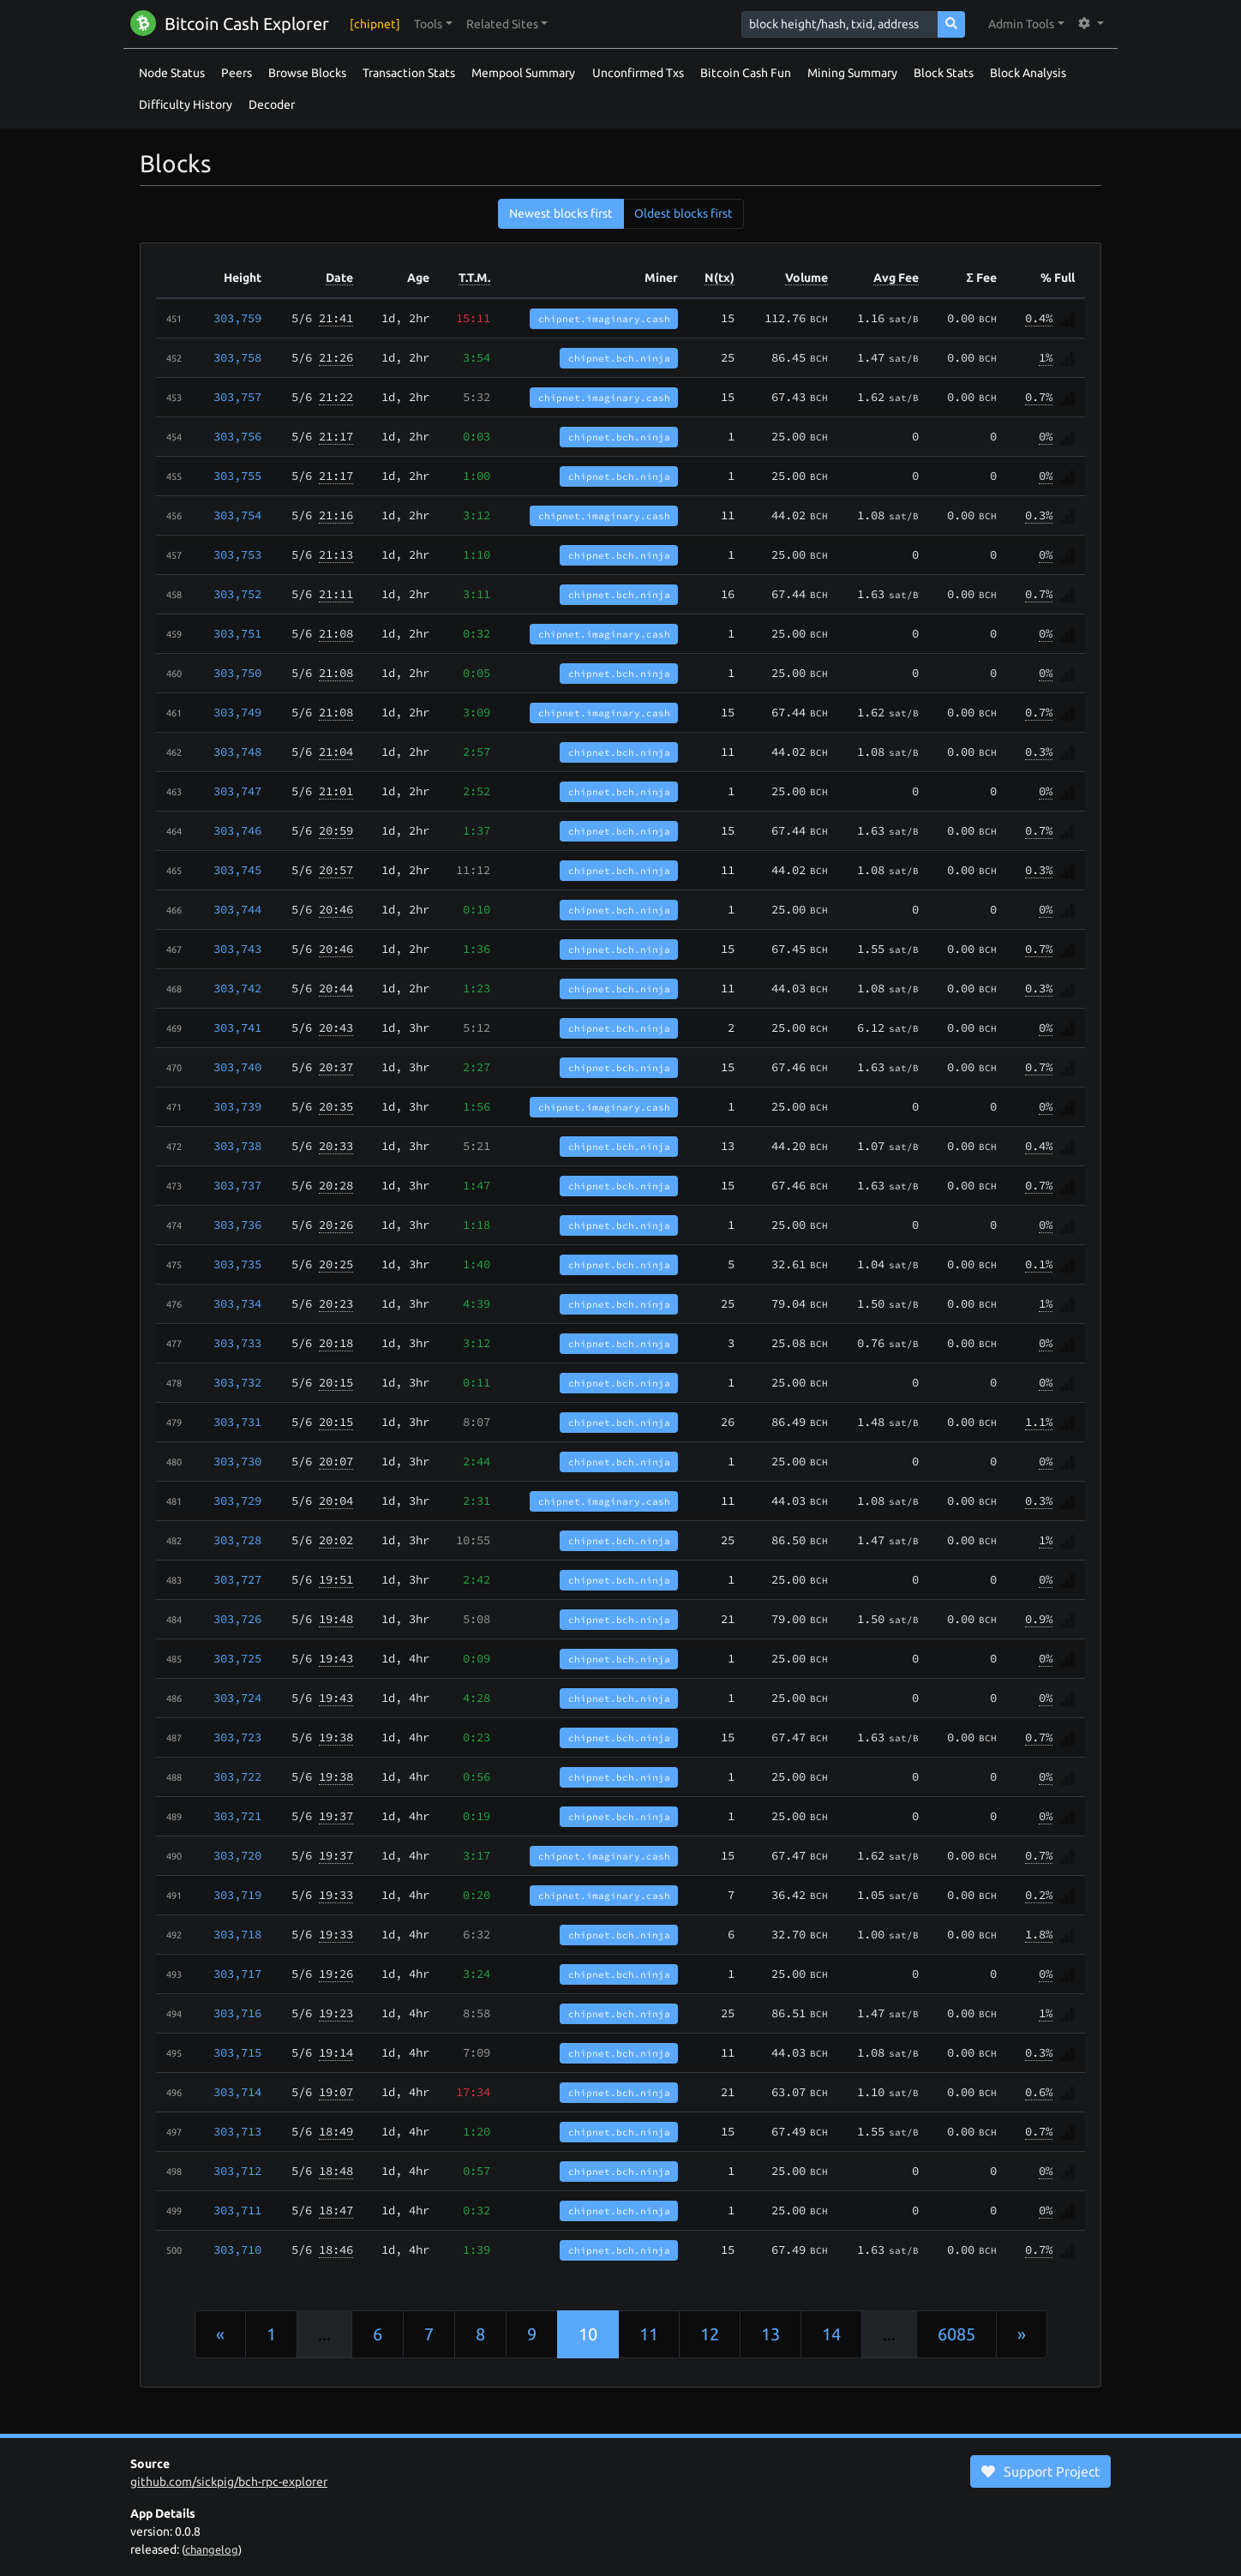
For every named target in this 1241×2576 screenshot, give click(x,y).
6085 (956, 2334)
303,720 (237, 1855)
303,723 (237, 1737)
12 (709, 2334)
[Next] (1021, 2334)
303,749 (237, 712)
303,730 (237, 1461)
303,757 (237, 396)
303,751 (237, 633)
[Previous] (220, 2334)
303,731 (237, 1421)
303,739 (237, 1106)
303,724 (237, 1697)
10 (588, 2334)
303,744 (237, 909)
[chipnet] (375, 24)
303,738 (237, 1145)
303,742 (237, 988)
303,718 (237, 1934)
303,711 (237, 2210)
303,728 (237, 1540)
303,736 (237, 1224)
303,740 (237, 1067)
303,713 (237, 2131)
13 (770, 2334)
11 (648, 2334)
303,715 (237, 2052)
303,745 (237, 870)
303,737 (237, 1185)
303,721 (237, 1816)
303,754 (237, 515)
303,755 (237, 475)
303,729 (237, 1500)
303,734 (237, 1303)
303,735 (237, 1264)
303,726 (237, 1618)
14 (831, 2334)
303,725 (237, 1658)
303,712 (237, 2170)
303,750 (237, 672)
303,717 (237, 1973)
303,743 (237, 948)
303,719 (237, 1894)
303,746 (237, 830)
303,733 (237, 1343)
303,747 (237, 791)
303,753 (237, 554)
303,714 (237, 2092)
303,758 (237, 357)
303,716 (237, 2013)
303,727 (237, 1579)
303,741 (237, 1027)
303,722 (237, 1776)
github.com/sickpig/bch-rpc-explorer (228, 2482)
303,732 (237, 1382)
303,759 (237, 318)
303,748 (237, 751)
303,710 (237, 2249)
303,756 (237, 436)
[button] (433, 24)
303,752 (237, 594)
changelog (211, 2549)
